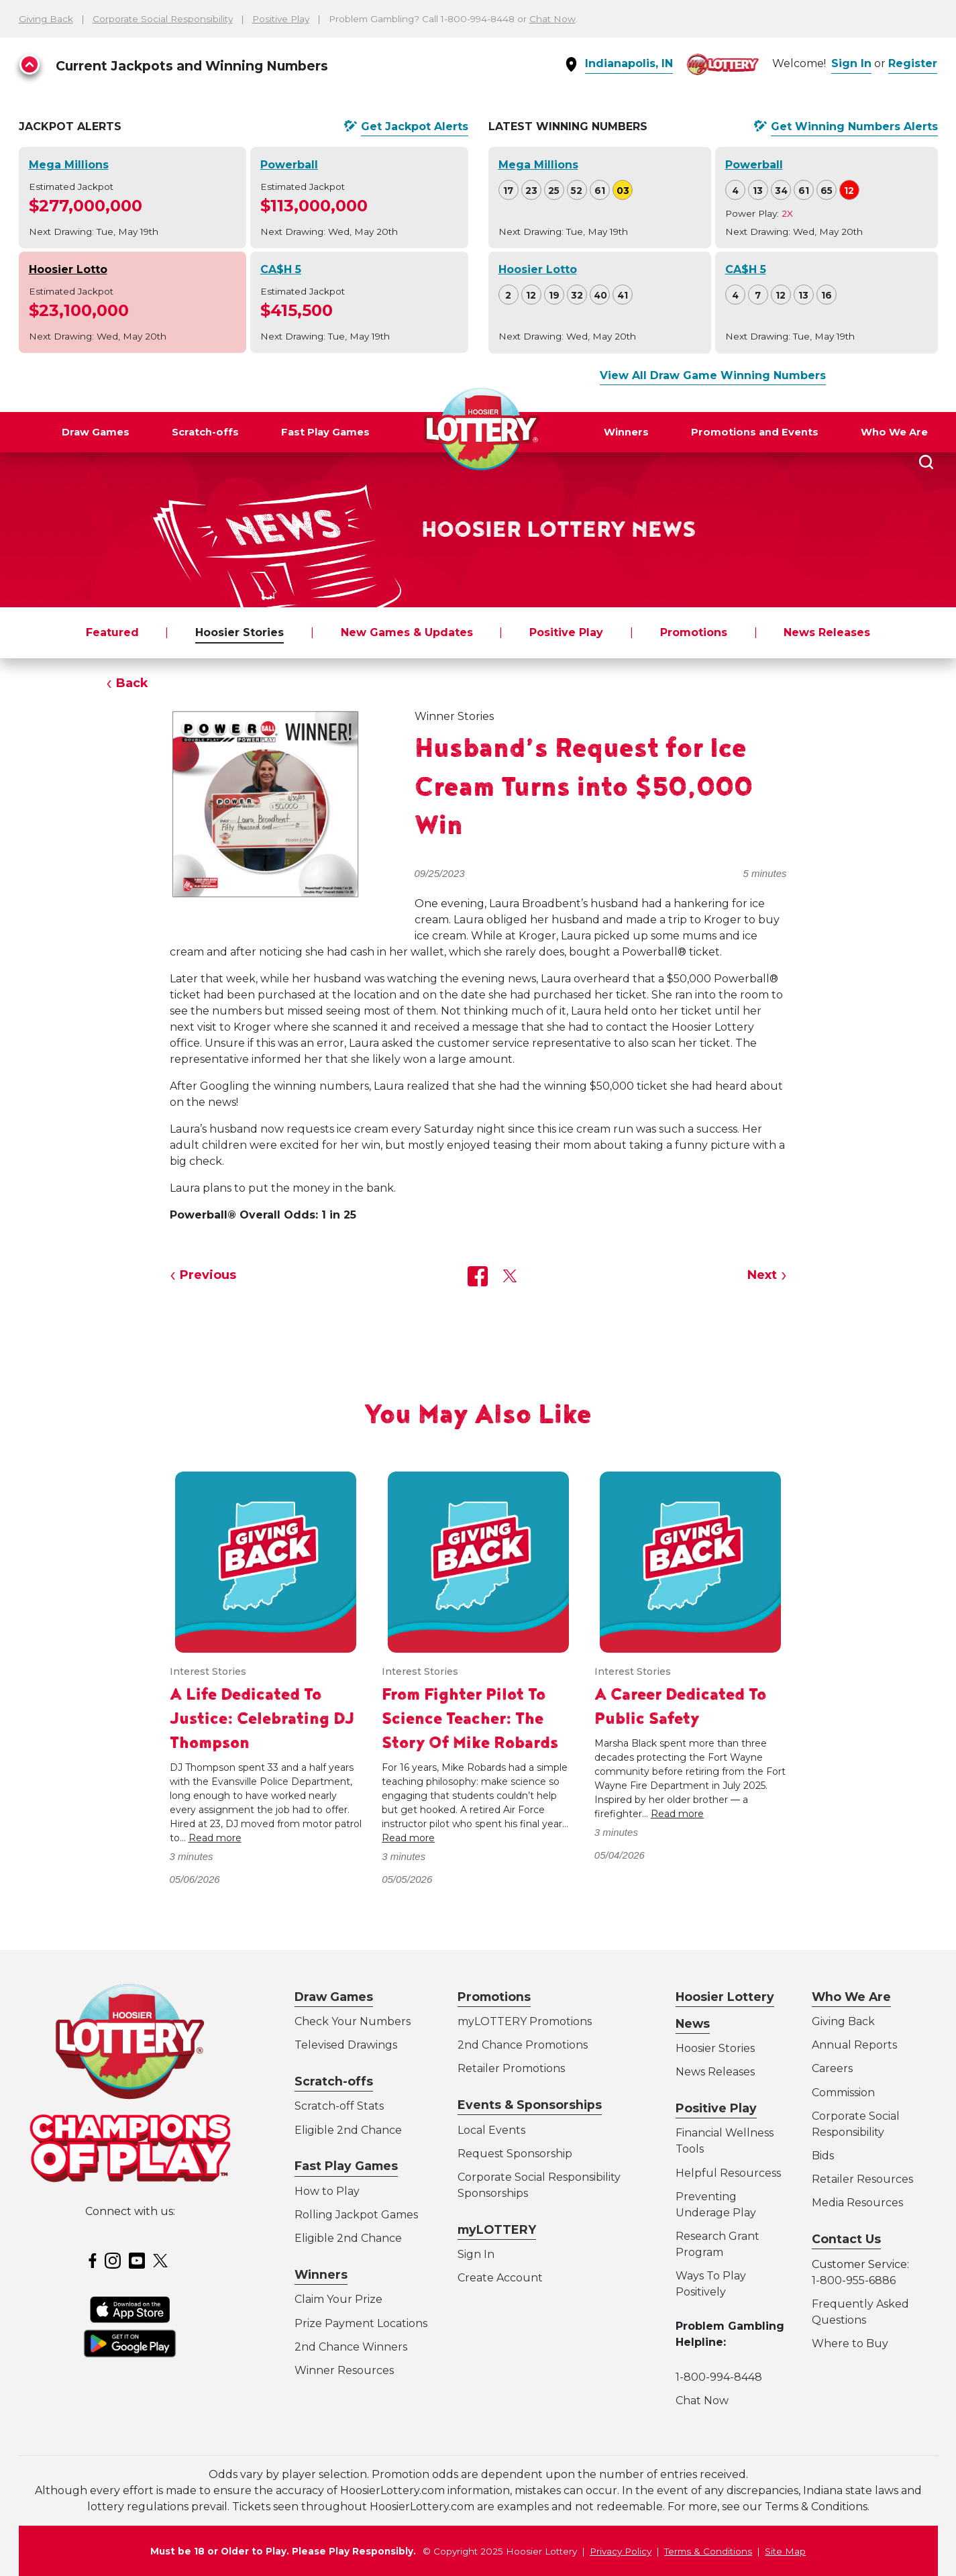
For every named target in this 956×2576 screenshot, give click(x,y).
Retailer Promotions (511, 2068)
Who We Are (894, 432)
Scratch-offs (205, 432)
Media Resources (857, 2202)
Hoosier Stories (239, 632)
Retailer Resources (862, 2179)
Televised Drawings (346, 2045)
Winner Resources (344, 2370)
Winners (626, 432)
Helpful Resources (726, 2173)
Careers (832, 2068)
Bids (823, 2155)
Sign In (851, 63)
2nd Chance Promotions (523, 2045)
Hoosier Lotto (68, 269)
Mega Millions (69, 164)
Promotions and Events (754, 432)
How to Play (327, 2191)
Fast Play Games (325, 432)
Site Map (785, 2551)
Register (912, 63)
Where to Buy (850, 2343)
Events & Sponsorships (530, 2105)
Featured (112, 632)
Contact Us (846, 2239)
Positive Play (280, 18)
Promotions (693, 632)
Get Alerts (414, 127)
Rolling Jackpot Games (356, 2214)
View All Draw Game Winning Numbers (713, 375)
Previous (208, 1275)
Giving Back (46, 18)
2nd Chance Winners (351, 2346)
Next (762, 1275)
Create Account (500, 2277)
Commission (843, 2092)
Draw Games (95, 432)
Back (132, 683)
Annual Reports (854, 2045)
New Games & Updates (407, 632)
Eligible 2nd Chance (348, 2130)
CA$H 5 (280, 269)
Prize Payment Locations (361, 2323)
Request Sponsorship (515, 2153)
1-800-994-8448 (719, 2377)
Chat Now (552, 18)
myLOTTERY (497, 2229)
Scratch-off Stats (339, 2106)
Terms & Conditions (708, 2551)
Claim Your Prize (338, 2299)
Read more (215, 1838)
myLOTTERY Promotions (525, 2021)
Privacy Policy (620, 2551)
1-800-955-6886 (854, 2280)
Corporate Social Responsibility (163, 18)
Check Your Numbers (353, 2021)
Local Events (491, 2130)
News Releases (827, 632)
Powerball (289, 164)
